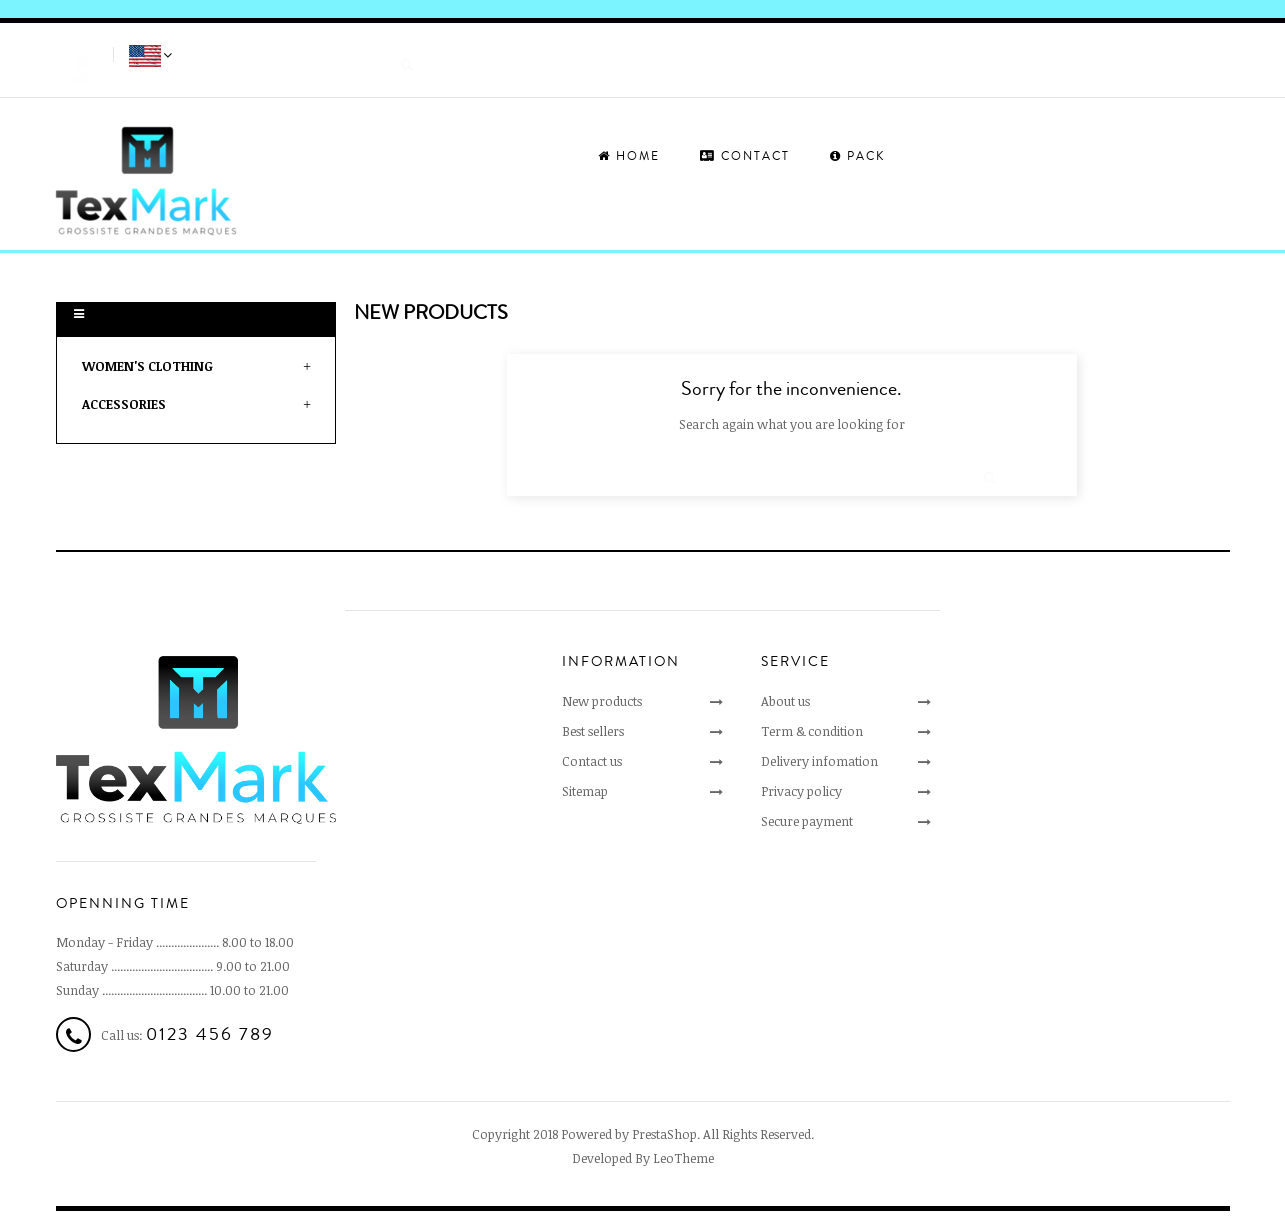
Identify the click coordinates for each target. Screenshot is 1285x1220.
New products (602, 701)
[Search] (306, 54)
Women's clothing (147, 366)
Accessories (124, 404)
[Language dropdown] (152, 57)
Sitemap (585, 791)
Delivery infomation (819, 761)
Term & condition (812, 731)
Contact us (592, 761)
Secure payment (807, 821)
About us (785, 701)
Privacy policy (801, 791)
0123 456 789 (210, 1034)
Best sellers (593, 731)
